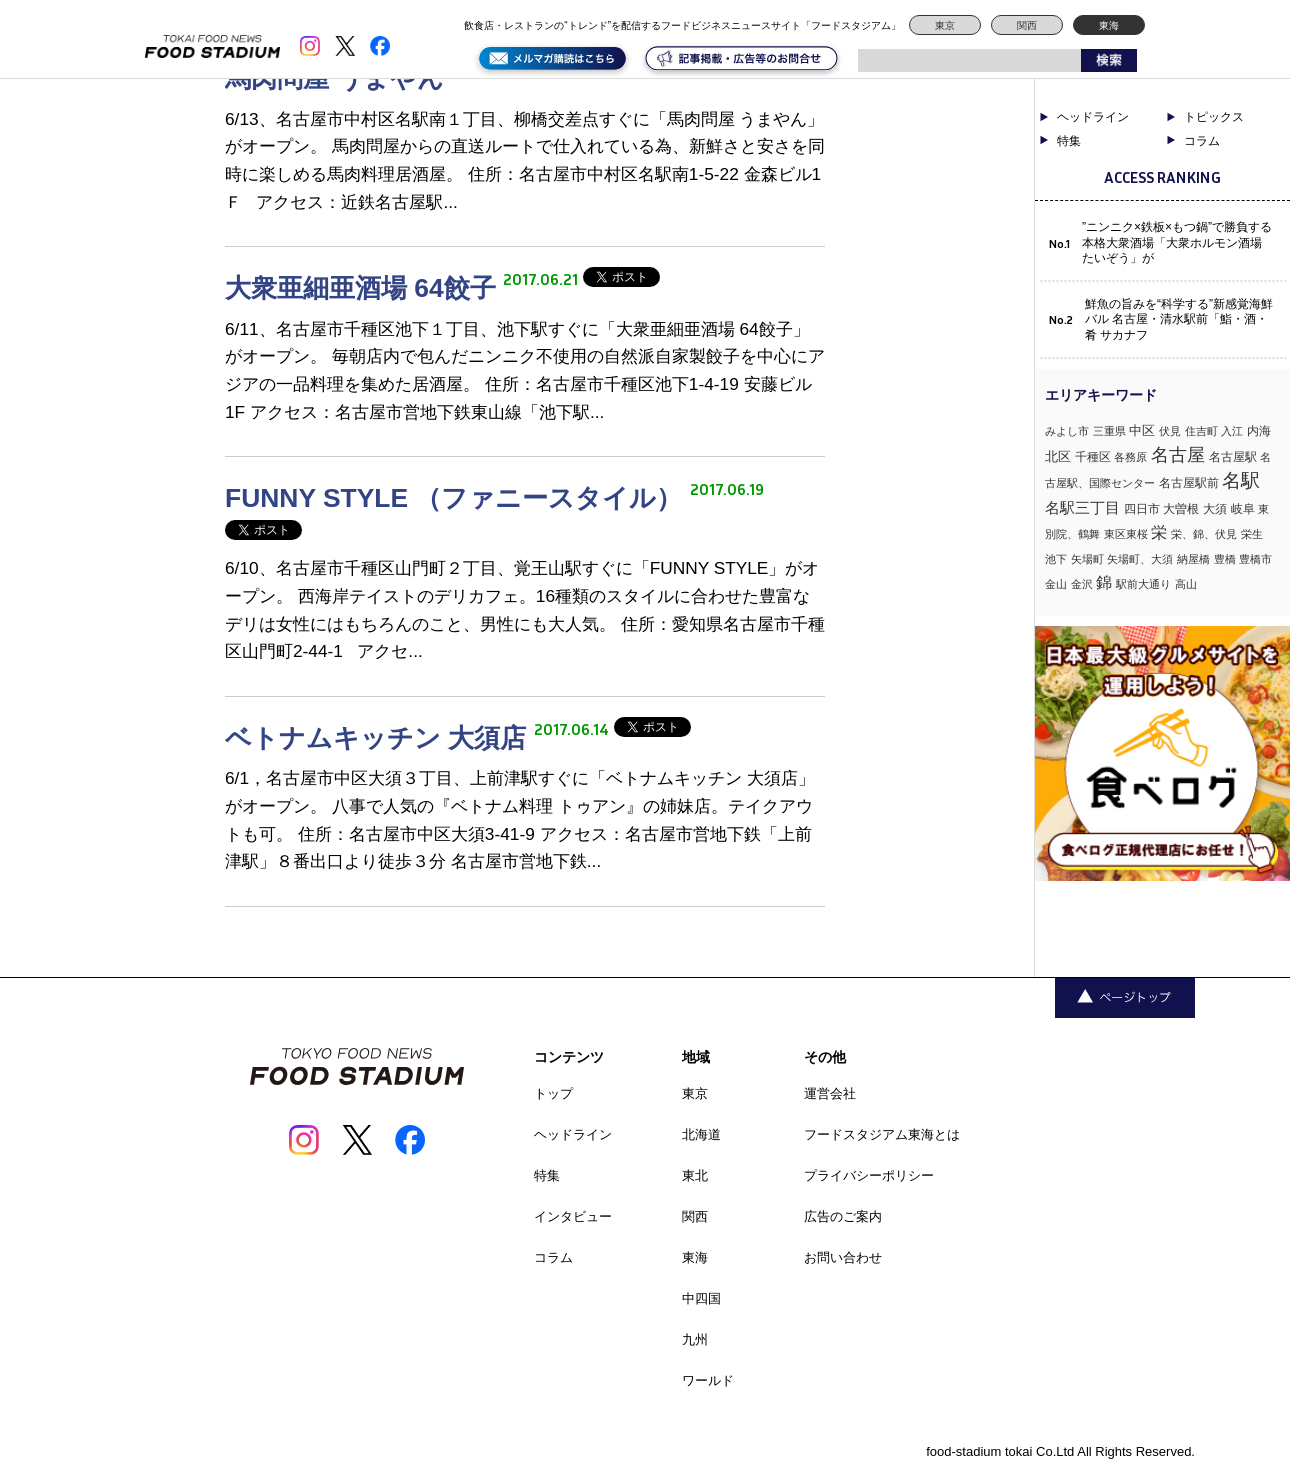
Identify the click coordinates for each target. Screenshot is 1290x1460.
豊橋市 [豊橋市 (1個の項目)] (1255, 559)
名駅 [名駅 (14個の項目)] (1241, 480)
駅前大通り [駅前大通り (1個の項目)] (1143, 584)
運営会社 (830, 1093)
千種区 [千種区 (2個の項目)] (1093, 457)
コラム (1202, 141)
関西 (1027, 25)
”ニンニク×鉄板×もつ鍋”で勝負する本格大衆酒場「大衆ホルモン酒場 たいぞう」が (1177, 242)
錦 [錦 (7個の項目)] (1104, 582)
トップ (553, 1093)
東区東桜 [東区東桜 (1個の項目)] (1126, 534)
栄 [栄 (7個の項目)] (1159, 532)
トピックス (1214, 117)
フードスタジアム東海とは (882, 1134)
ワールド (708, 1380)
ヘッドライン (1093, 117)
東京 (945, 25)
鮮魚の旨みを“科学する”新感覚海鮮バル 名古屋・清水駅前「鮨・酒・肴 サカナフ (1179, 319)
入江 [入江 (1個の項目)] (1232, 431)
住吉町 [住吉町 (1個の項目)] (1201, 431)
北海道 (701, 1134)
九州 (695, 1339)
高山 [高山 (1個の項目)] (1186, 584)
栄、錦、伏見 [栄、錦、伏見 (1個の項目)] (1204, 534)
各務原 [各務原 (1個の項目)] (1130, 457)
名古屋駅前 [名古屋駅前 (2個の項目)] (1189, 483)
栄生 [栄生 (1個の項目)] (1252, 534)
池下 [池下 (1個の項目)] (1056, 559)
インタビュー (573, 1216)
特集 (1069, 141)
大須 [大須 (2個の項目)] (1215, 509)
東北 (695, 1175)
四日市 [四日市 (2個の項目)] (1142, 509)
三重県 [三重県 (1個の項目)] (1109, 431)
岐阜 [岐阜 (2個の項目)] (1243, 509)
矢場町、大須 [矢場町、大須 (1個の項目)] (1140, 559)
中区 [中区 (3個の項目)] (1142, 430)
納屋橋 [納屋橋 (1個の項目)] (1193, 559)
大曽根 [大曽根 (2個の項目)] (1181, 509)
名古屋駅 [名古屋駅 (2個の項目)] (1233, 457)
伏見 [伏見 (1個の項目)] (1170, 431)
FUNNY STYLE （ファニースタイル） (457, 498)
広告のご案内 (843, 1216)
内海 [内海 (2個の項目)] (1259, 431)
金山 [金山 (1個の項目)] (1056, 584)
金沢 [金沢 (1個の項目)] (1082, 584)
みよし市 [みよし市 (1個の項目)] (1067, 431)
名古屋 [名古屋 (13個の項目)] (1178, 454)
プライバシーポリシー (869, 1175)
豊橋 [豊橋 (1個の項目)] (1225, 559)
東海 (1109, 25)
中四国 (701, 1298)
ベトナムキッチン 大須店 (379, 738)
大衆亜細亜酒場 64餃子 (364, 288)
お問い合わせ (843, 1257)
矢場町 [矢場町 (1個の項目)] (1087, 559)
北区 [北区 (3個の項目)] (1058, 456)
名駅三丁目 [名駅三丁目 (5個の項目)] (1082, 507)
